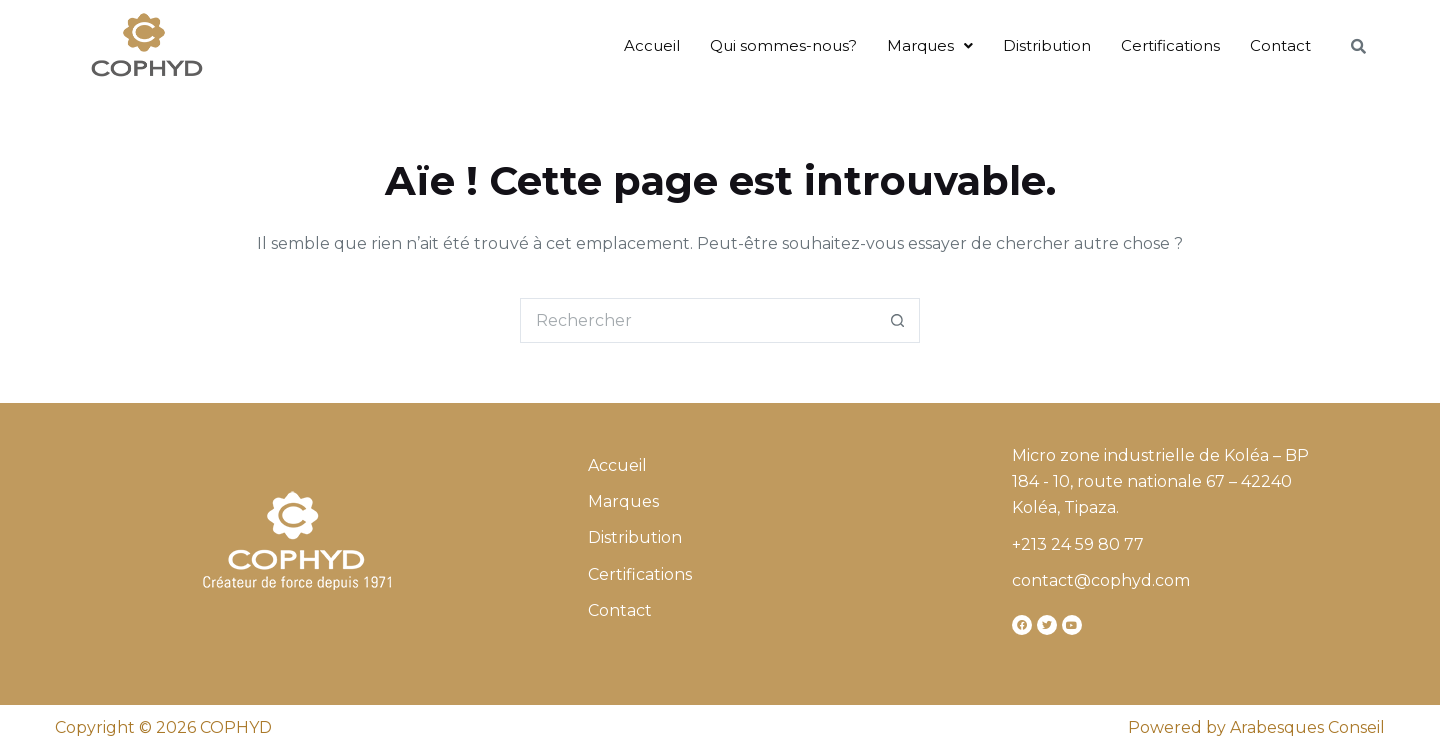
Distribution (1047, 45)
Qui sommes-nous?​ (783, 45)
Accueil (652, 45)
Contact (1280, 45)
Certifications (1170, 45)
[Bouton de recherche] (897, 320)
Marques (930, 45)
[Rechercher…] (697, 320)
